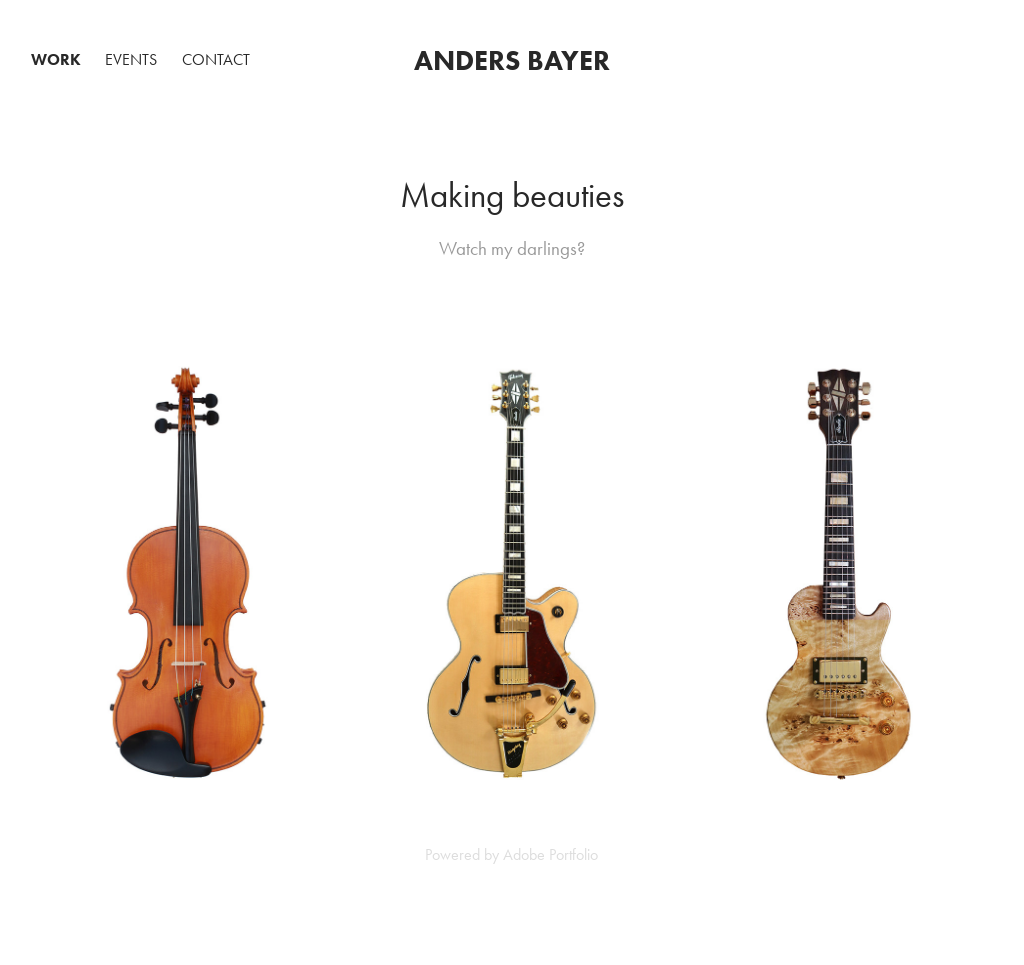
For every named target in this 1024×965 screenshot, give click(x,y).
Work (56, 59)
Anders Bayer (512, 60)
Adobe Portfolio (550, 854)
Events (131, 59)
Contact (216, 59)
